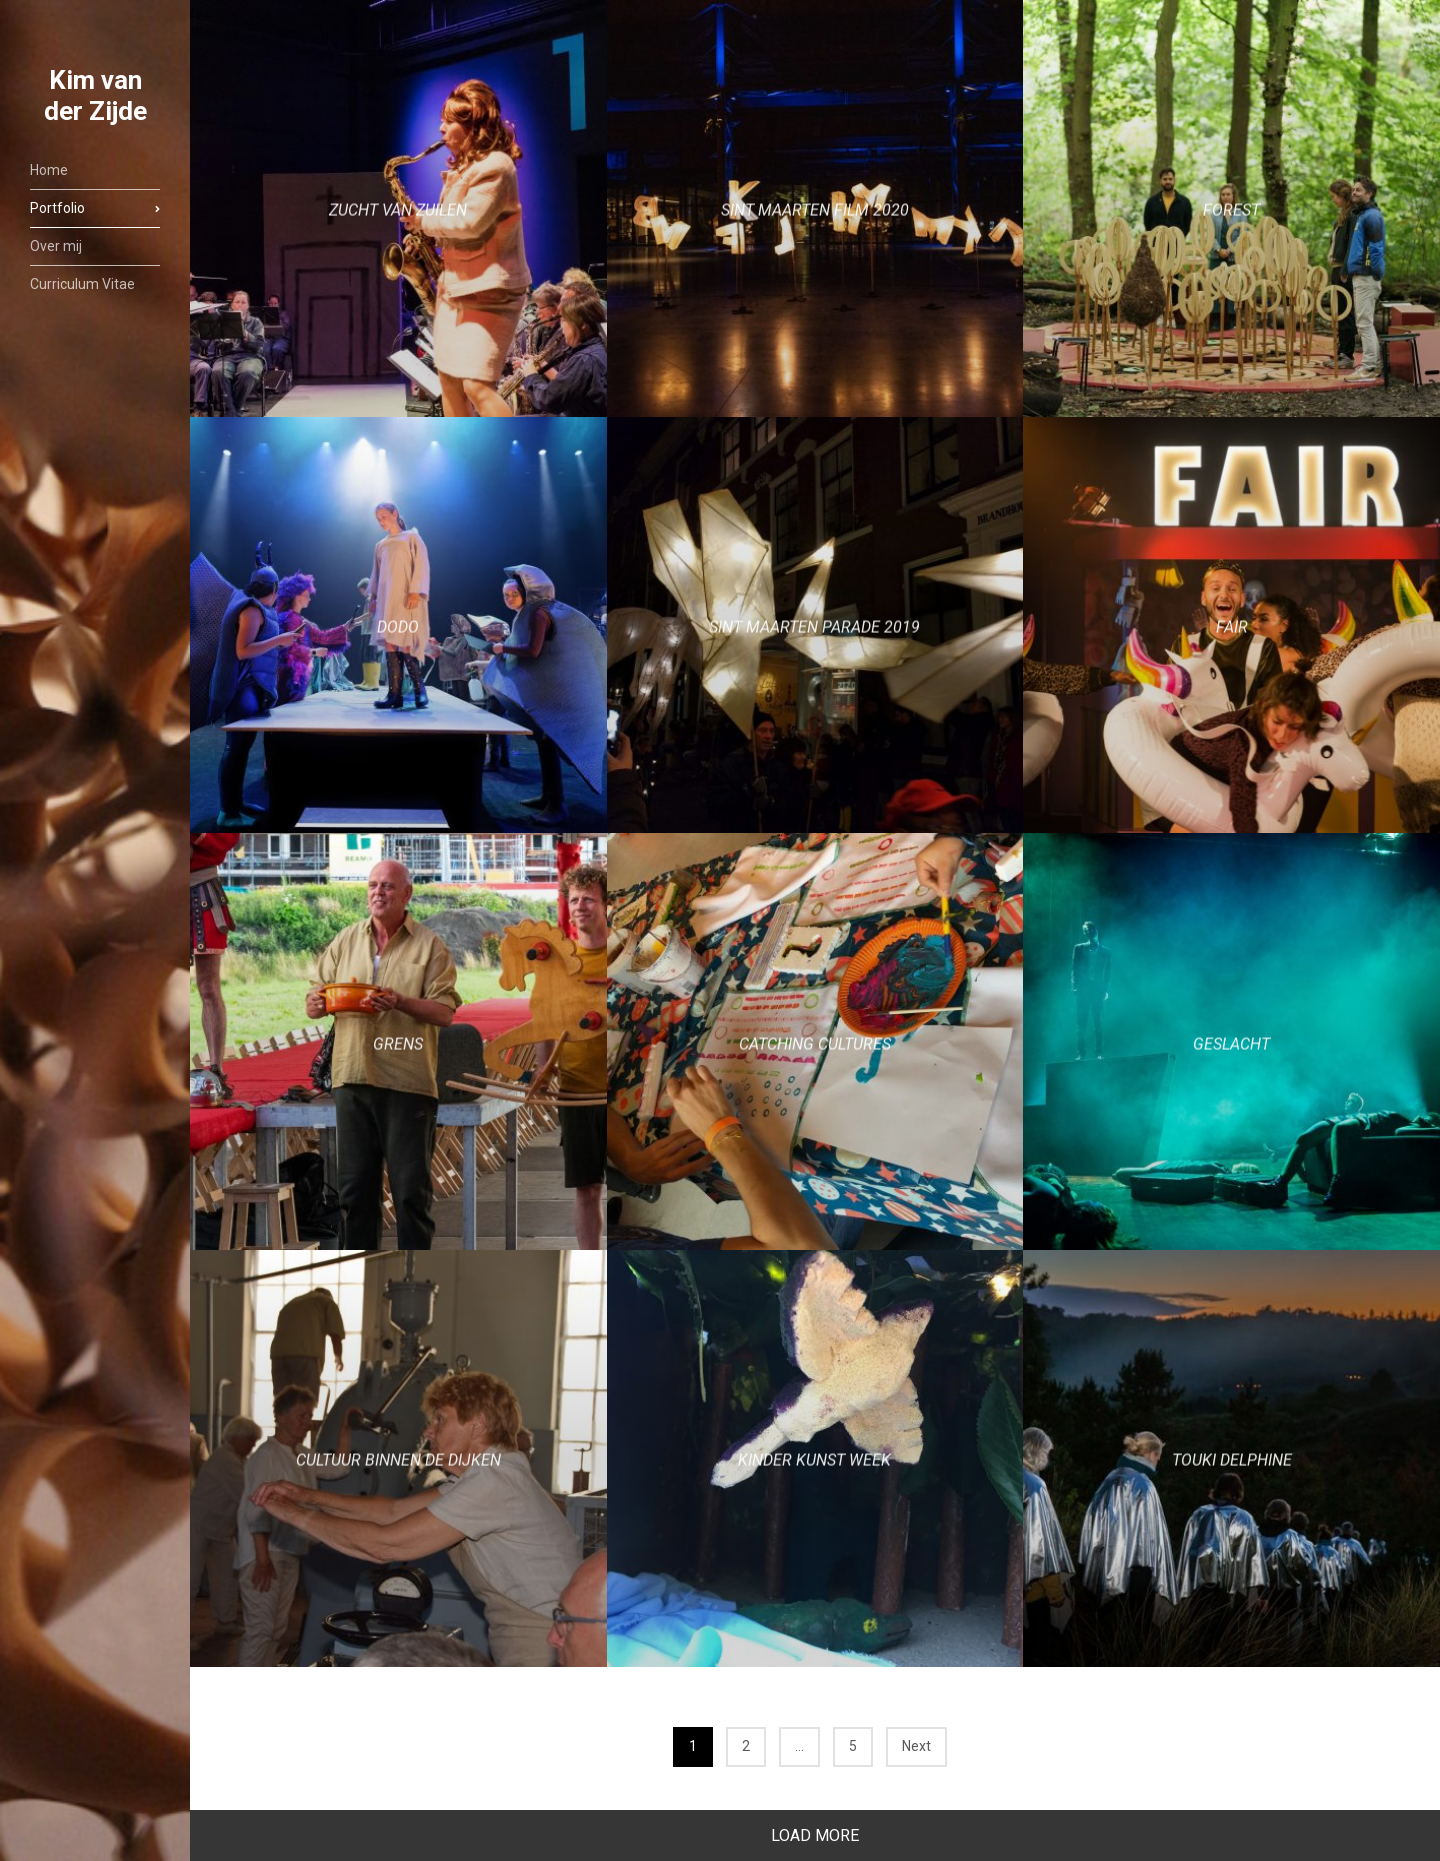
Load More (815, 1835)
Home (49, 170)
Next (916, 1746)
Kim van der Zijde (95, 95)
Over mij (56, 246)
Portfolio (57, 208)
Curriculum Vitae (82, 284)
